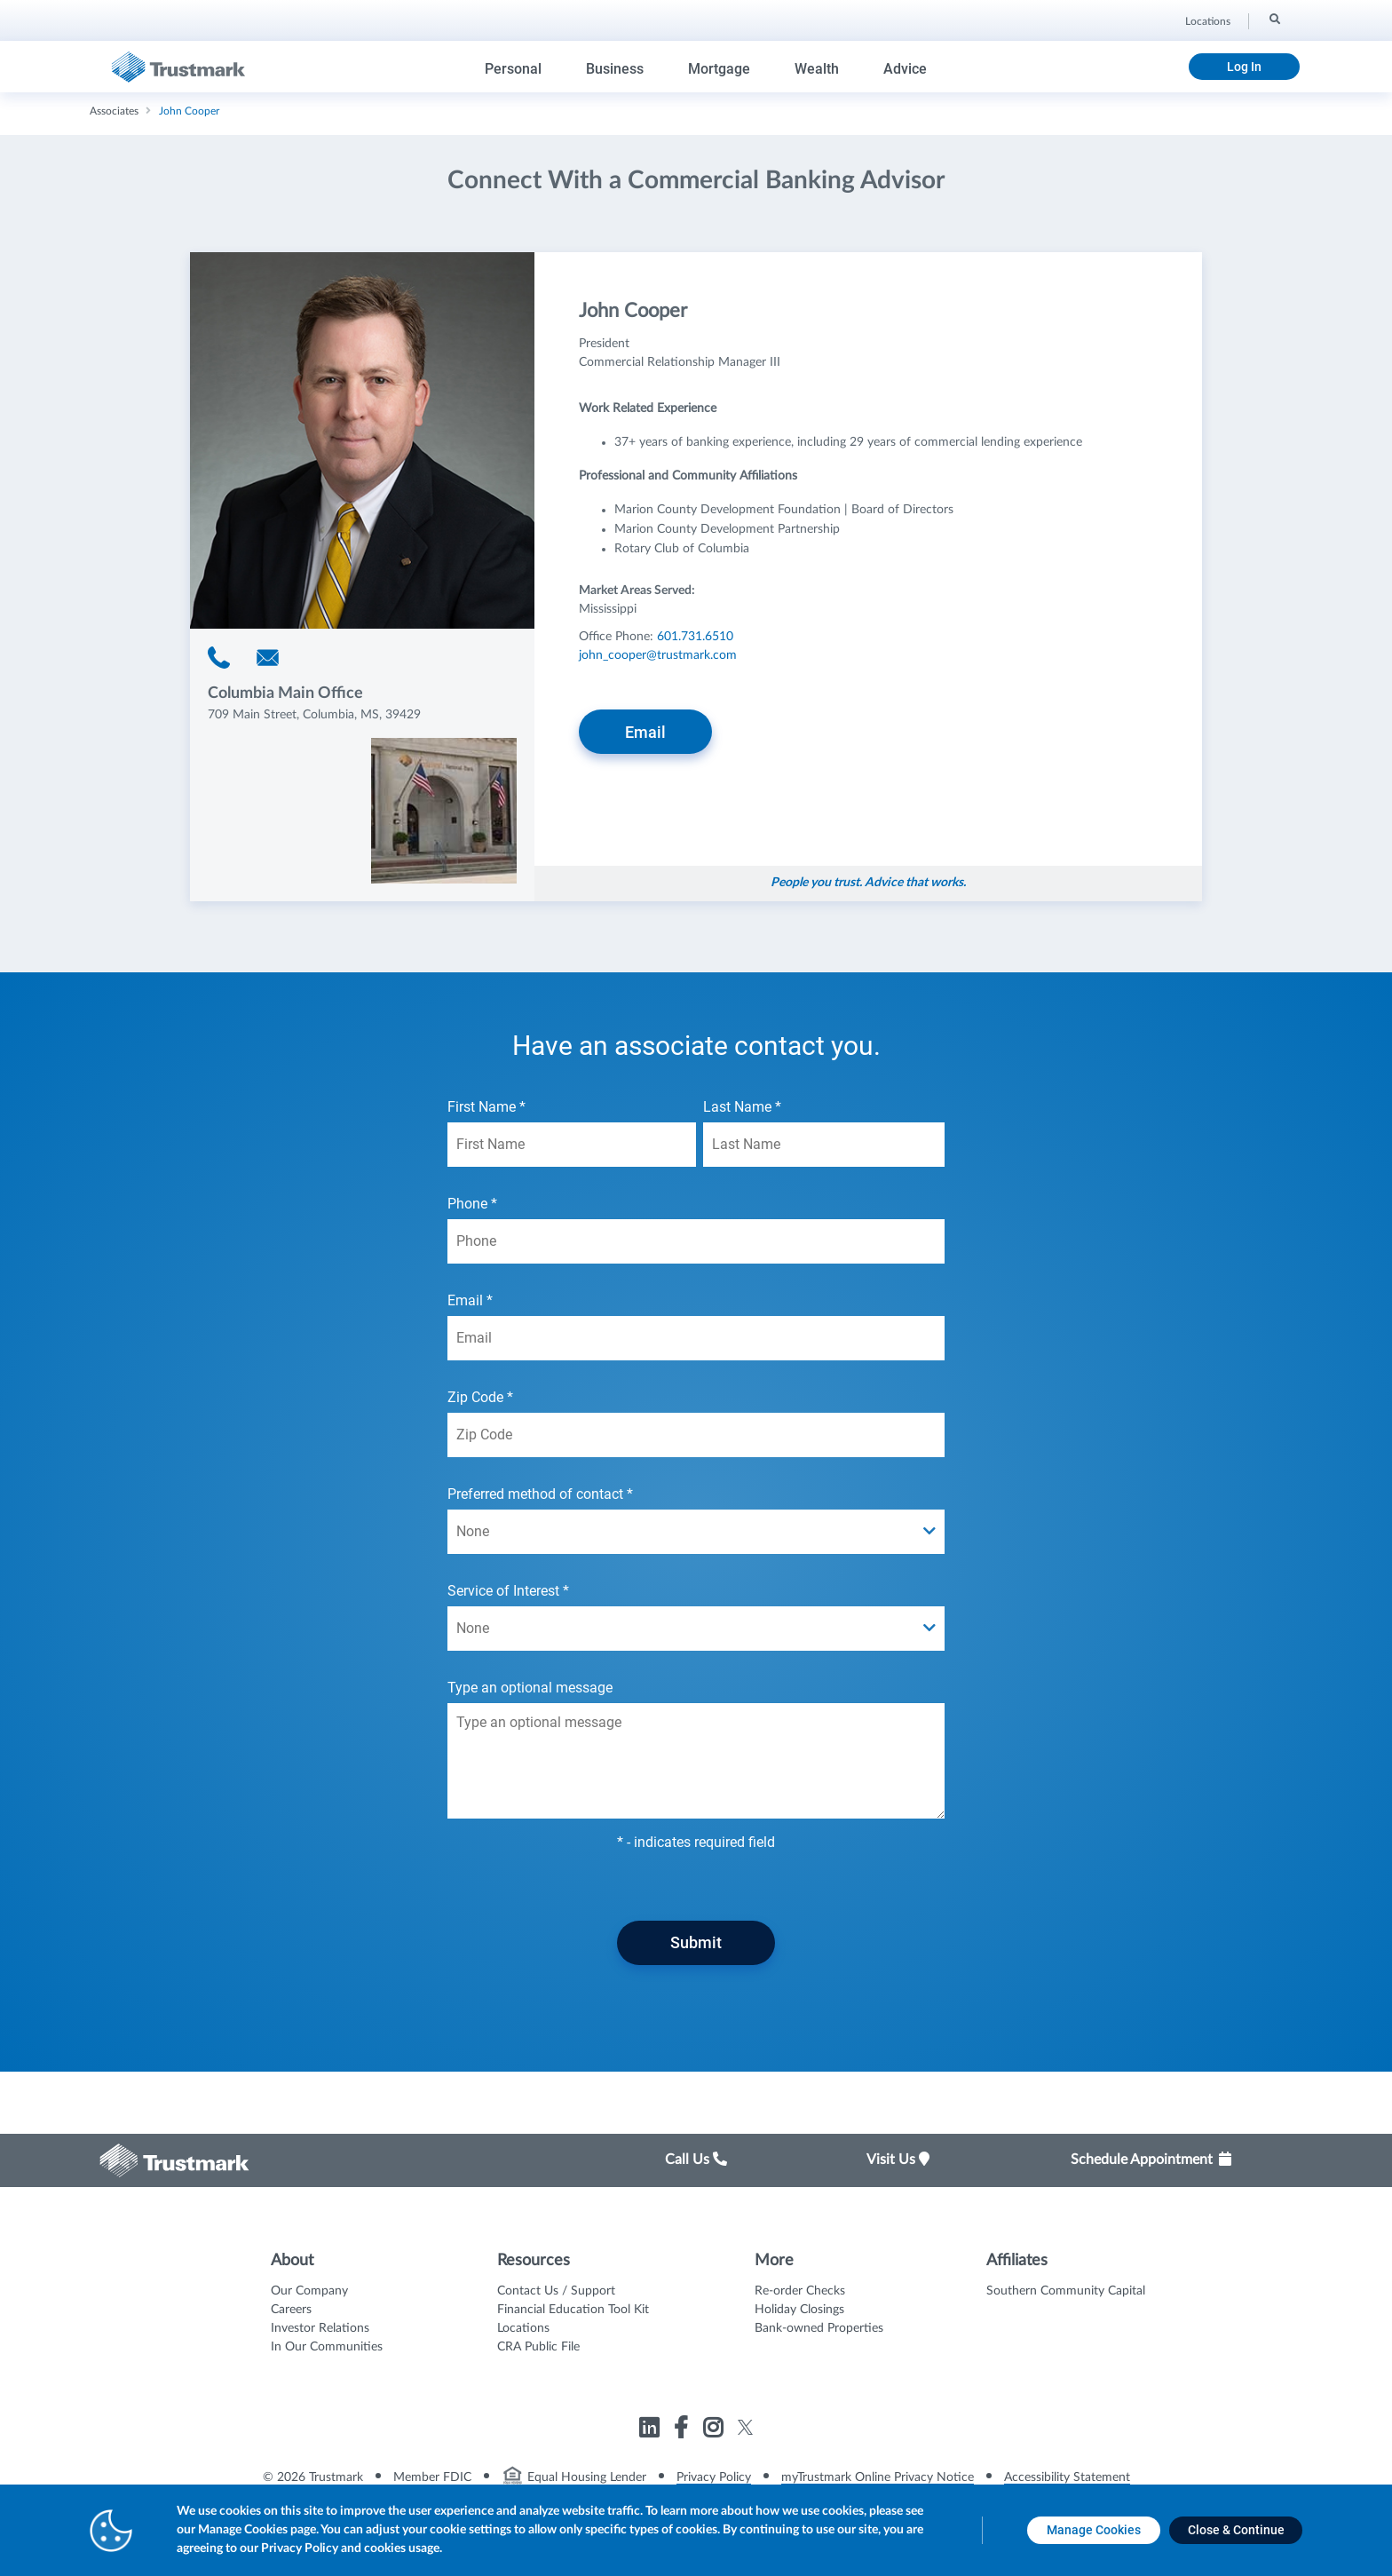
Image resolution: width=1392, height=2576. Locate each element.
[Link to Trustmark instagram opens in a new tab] (715, 2430)
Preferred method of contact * (696, 1520)
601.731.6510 (695, 636)
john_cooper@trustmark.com (658, 655)
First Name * (571, 1132)
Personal (513, 68)
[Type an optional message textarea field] (696, 1761)
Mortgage (719, 68)
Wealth (817, 68)
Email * (696, 1326)
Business (615, 68)
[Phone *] (696, 1241)
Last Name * (824, 1132)
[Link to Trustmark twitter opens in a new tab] (745, 2427)
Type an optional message (696, 1749)
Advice (905, 68)
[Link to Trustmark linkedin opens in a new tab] (651, 2430)
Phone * (696, 1229)
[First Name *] (571, 1144)
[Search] (1273, 18)
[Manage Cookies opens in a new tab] (1093, 2530)
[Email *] (696, 1338)
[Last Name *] (824, 1144)
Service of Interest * (696, 1616)
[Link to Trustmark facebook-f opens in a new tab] (683, 2430)
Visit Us (897, 2159)
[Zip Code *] (696, 1435)
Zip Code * (696, 1423)
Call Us (696, 2159)
